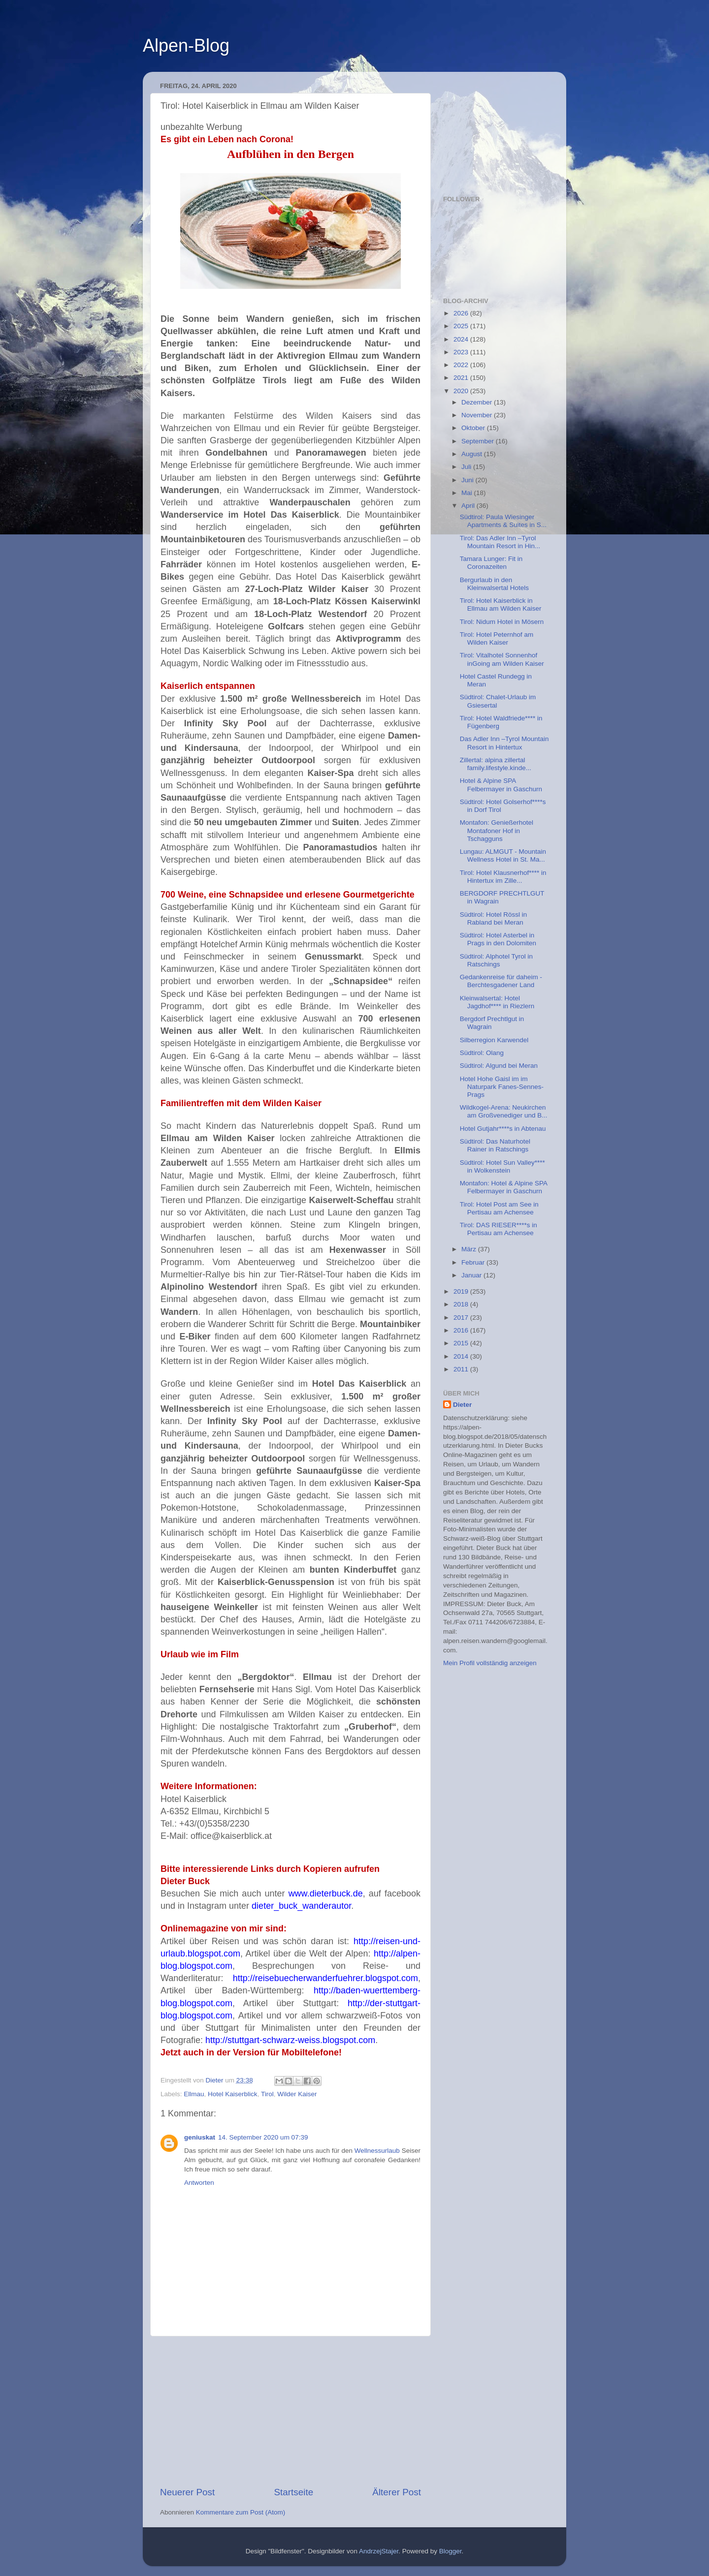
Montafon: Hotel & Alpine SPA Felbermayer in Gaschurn (504, 1187)
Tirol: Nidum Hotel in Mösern (502, 621)
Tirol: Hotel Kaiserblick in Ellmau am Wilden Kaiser (501, 604)
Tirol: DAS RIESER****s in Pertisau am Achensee (498, 1229)
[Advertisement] (290, 2411)
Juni (468, 480)
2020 (461, 391)
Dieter (462, 1404)
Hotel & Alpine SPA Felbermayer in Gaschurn (501, 784)
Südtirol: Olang (482, 1052)
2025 (461, 326)
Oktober (474, 428)
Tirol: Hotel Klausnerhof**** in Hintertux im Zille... (503, 876)
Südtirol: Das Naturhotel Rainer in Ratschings (495, 1145)
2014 (461, 1356)
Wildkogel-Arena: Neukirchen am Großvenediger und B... (504, 1111)
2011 (461, 1369)
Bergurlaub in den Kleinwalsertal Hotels (494, 583)
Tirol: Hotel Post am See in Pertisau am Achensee (499, 1208)
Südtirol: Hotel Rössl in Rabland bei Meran (493, 918)
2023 (461, 352)
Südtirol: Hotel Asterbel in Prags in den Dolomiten (498, 939)
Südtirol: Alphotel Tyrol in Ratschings (496, 960)
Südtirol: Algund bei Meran (499, 1065)
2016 (461, 1330)
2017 (461, 1317)
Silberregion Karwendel (494, 1040)
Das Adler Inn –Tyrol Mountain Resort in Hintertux (504, 742)
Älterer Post (396, 2492)
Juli (467, 466)
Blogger (450, 2551)
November (477, 415)
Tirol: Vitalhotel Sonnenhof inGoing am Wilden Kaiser (502, 659)
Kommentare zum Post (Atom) (241, 2512)
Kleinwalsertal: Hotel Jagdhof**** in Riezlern (497, 1002)
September (478, 441)
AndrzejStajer (378, 2551)
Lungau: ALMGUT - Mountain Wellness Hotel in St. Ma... (503, 855)
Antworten (199, 2182)
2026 (461, 313)
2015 (461, 1343)
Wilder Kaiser (297, 2094)
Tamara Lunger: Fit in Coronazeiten (491, 562)
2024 (461, 339)
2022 (461, 365)
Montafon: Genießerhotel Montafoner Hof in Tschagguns (496, 830)
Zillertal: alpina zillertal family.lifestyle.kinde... (495, 764)
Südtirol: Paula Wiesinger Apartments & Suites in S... (503, 520)
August (472, 454)
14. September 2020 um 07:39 (263, 2137)
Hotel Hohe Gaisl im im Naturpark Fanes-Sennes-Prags (502, 1086)
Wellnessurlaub (377, 2150)
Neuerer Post (187, 2492)
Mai (467, 493)
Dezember (477, 402)
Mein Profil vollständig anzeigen (490, 1663)
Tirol (267, 2094)
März (469, 1249)
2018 (461, 1304)
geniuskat (199, 2137)
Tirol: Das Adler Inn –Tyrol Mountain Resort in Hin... (500, 542)
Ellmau (194, 2094)
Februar (473, 1262)
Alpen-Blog (186, 45)
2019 (461, 1291)
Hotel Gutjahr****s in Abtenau (503, 1128)
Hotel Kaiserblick (233, 2094)
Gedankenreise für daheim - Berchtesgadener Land (501, 981)
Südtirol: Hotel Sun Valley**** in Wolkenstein (502, 1166)
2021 (461, 377)
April (469, 505)
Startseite (293, 2492)
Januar (472, 1275)
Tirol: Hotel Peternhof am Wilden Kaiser (497, 638)
